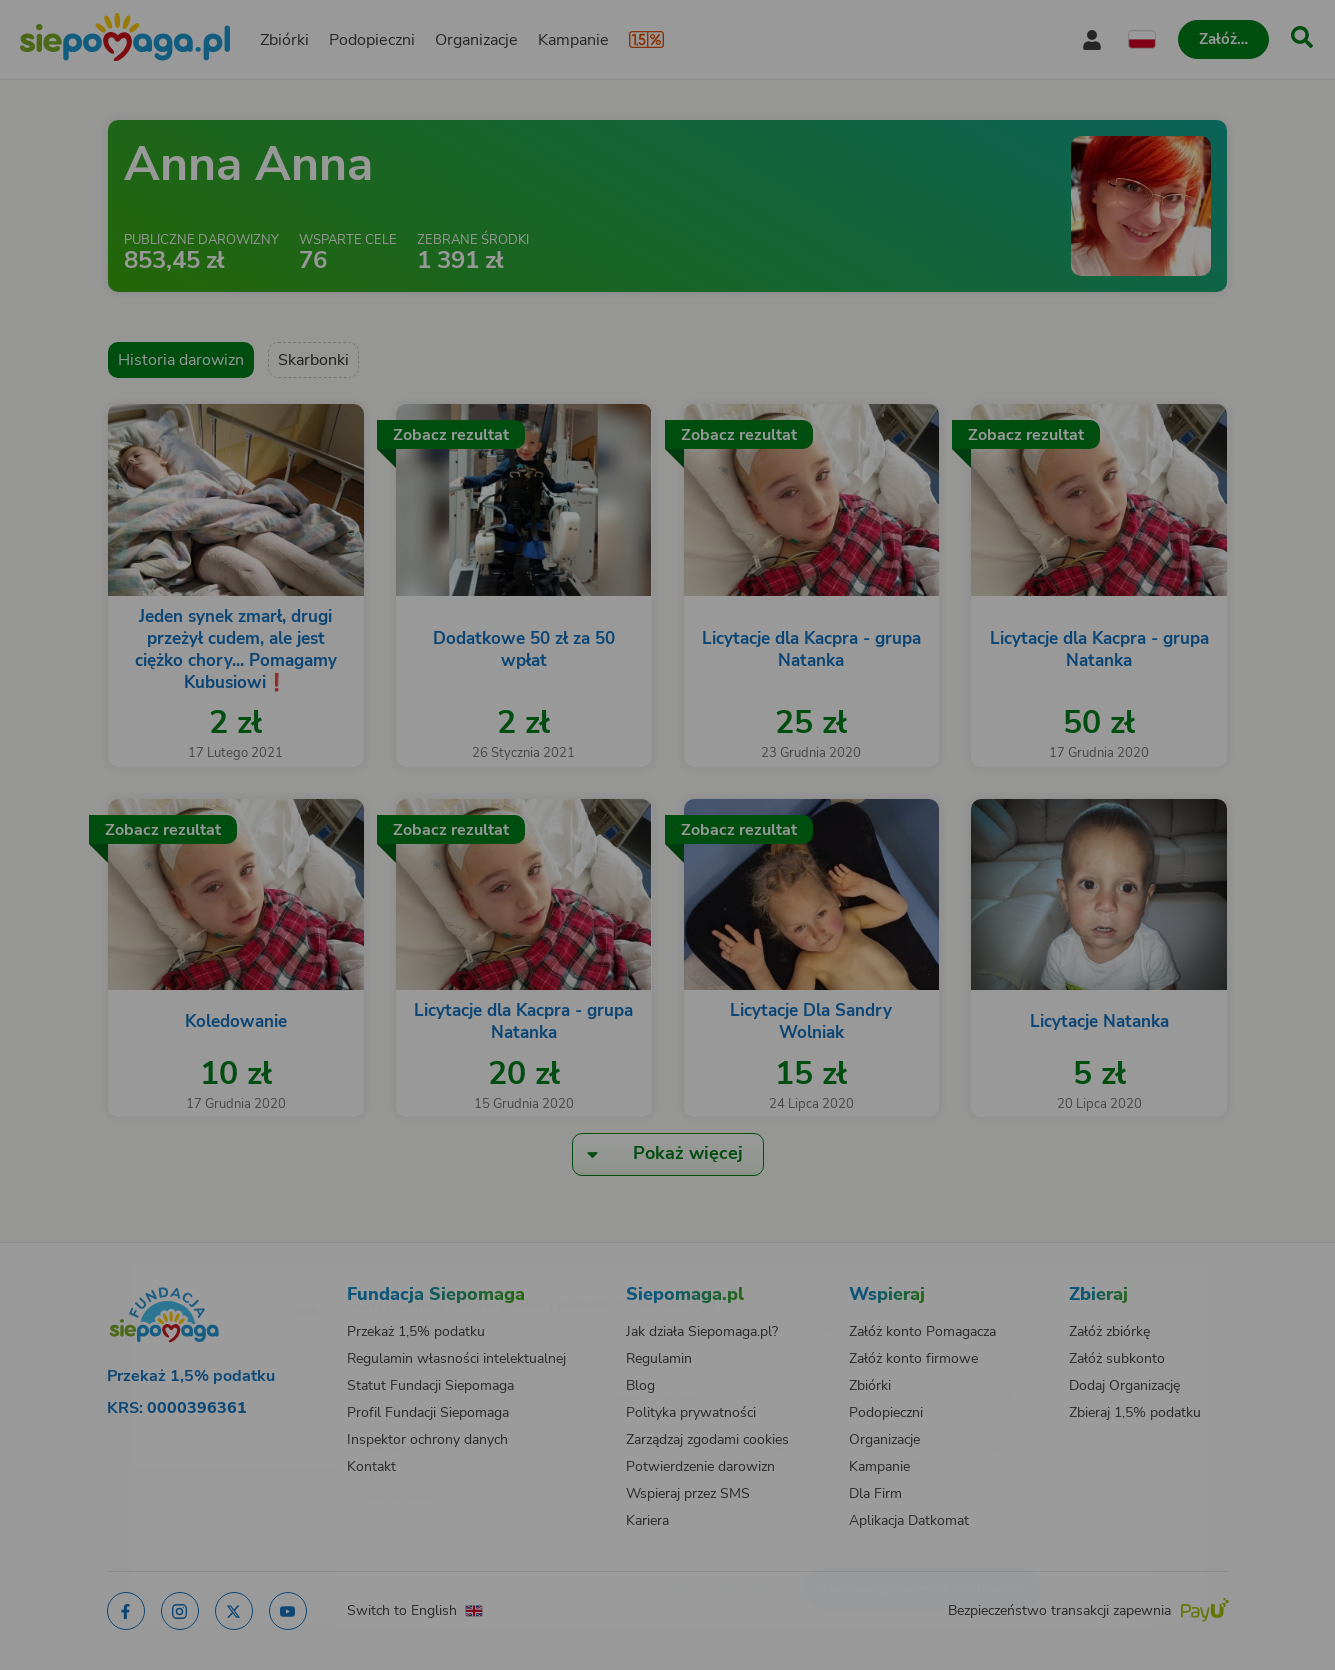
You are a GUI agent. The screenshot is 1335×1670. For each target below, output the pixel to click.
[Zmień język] (229, 1275)
